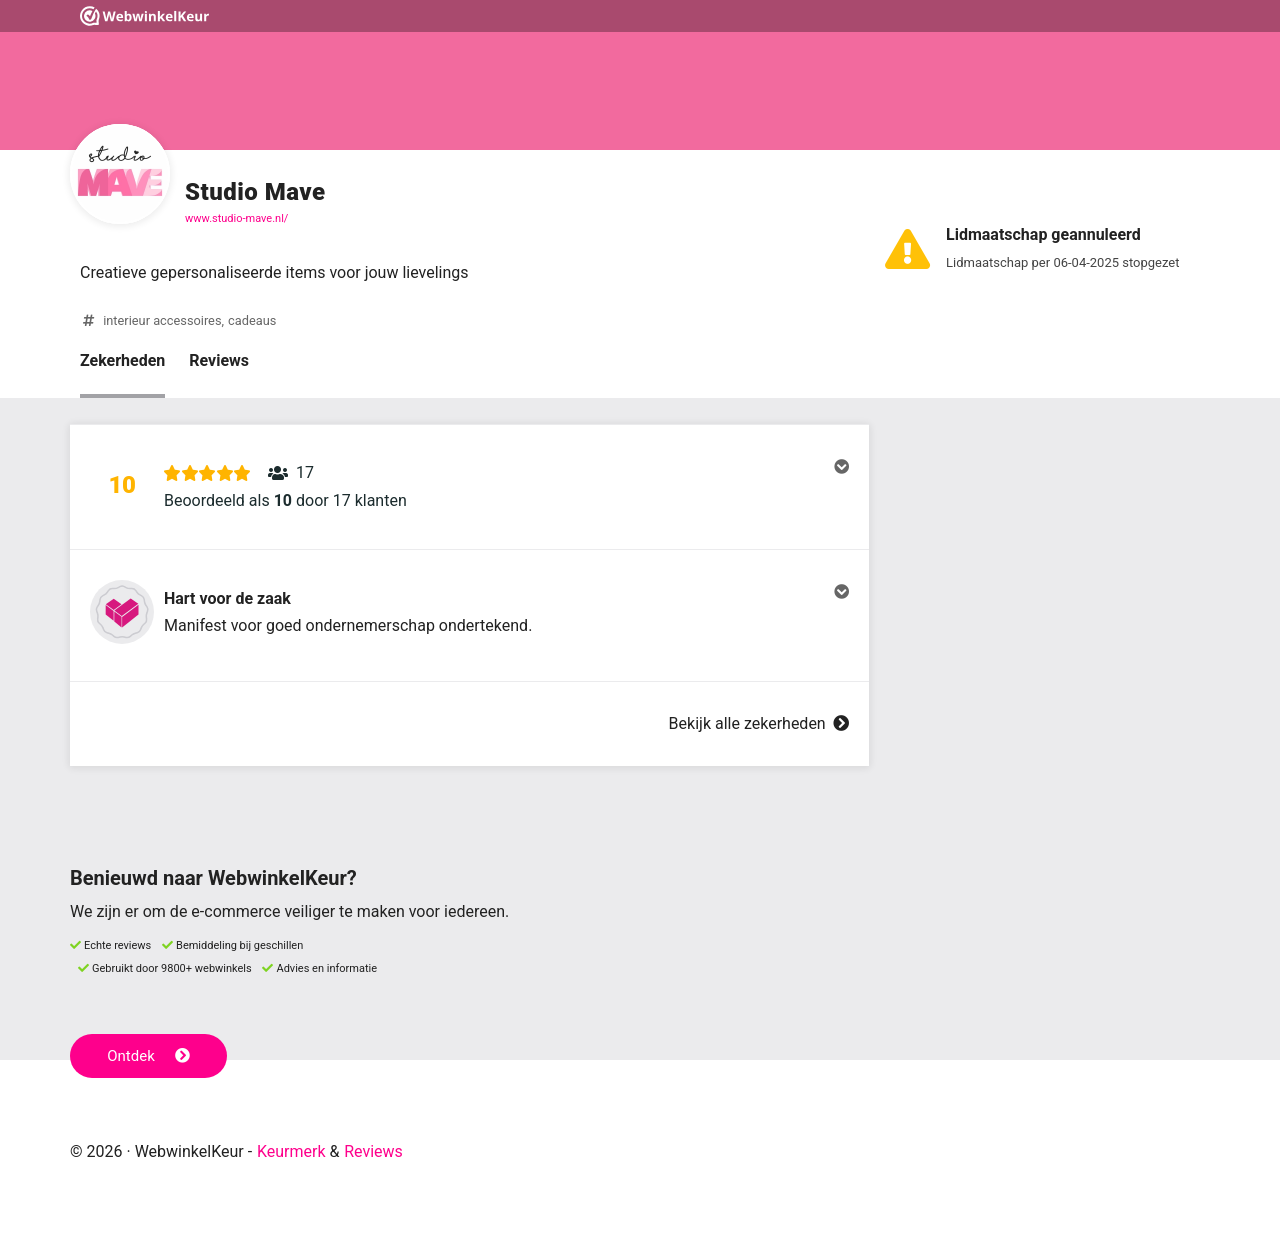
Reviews (219, 360)
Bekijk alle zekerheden (759, 723)
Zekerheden (122, 360)
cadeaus (252, 320)
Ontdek (148, 1056)
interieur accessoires (162, 320)
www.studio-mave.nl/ (236, 218)
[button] (469, 487)
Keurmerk (291, 1151)
